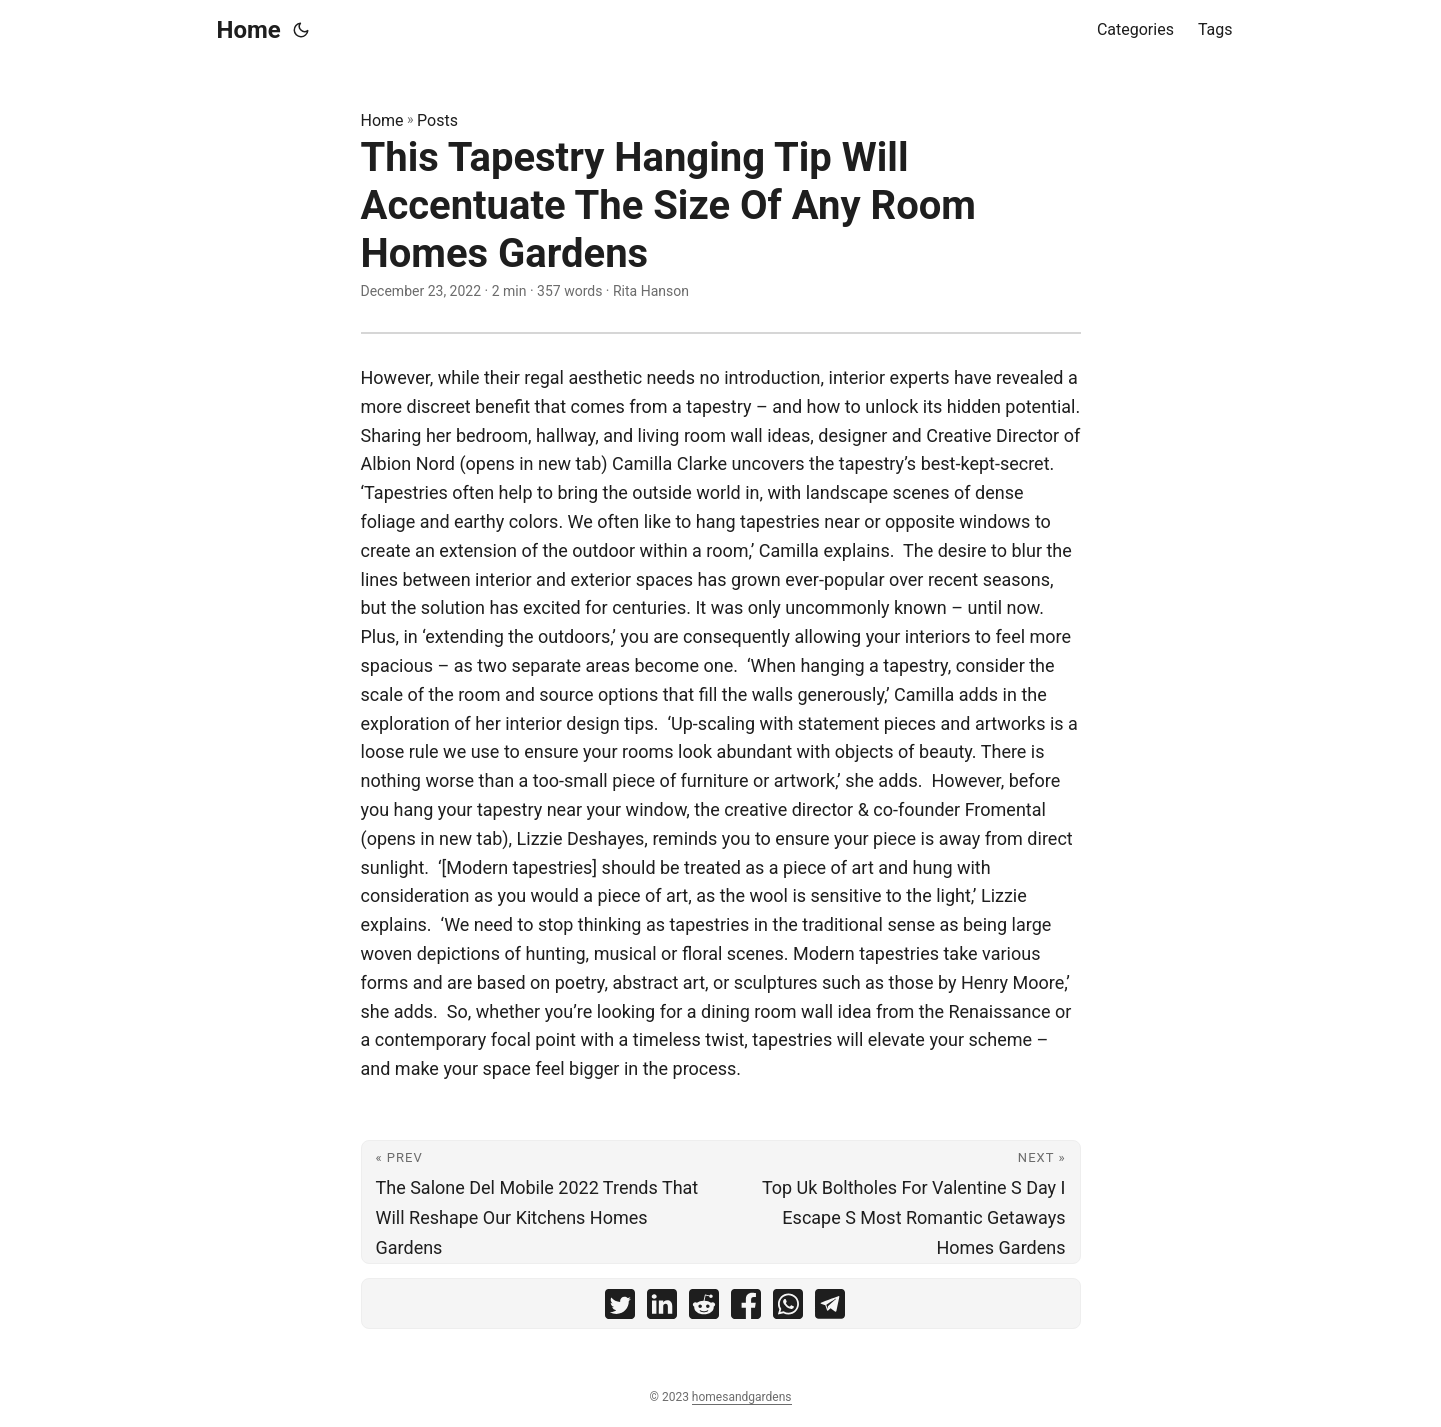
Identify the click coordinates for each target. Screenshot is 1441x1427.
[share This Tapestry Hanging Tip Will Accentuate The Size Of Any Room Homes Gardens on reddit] (704, 1308)
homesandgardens (742, 1397)
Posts (437, 120)
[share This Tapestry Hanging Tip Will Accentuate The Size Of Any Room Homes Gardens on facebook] (746, 1308)
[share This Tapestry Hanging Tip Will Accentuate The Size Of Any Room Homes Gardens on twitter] (620, 1308)
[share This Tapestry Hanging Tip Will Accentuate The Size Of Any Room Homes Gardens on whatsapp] (788, 1308)
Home (249, 30)
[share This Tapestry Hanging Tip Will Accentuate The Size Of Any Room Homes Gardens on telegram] (830, 1308)
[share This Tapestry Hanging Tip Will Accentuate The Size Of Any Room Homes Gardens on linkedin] (662, 1308)
